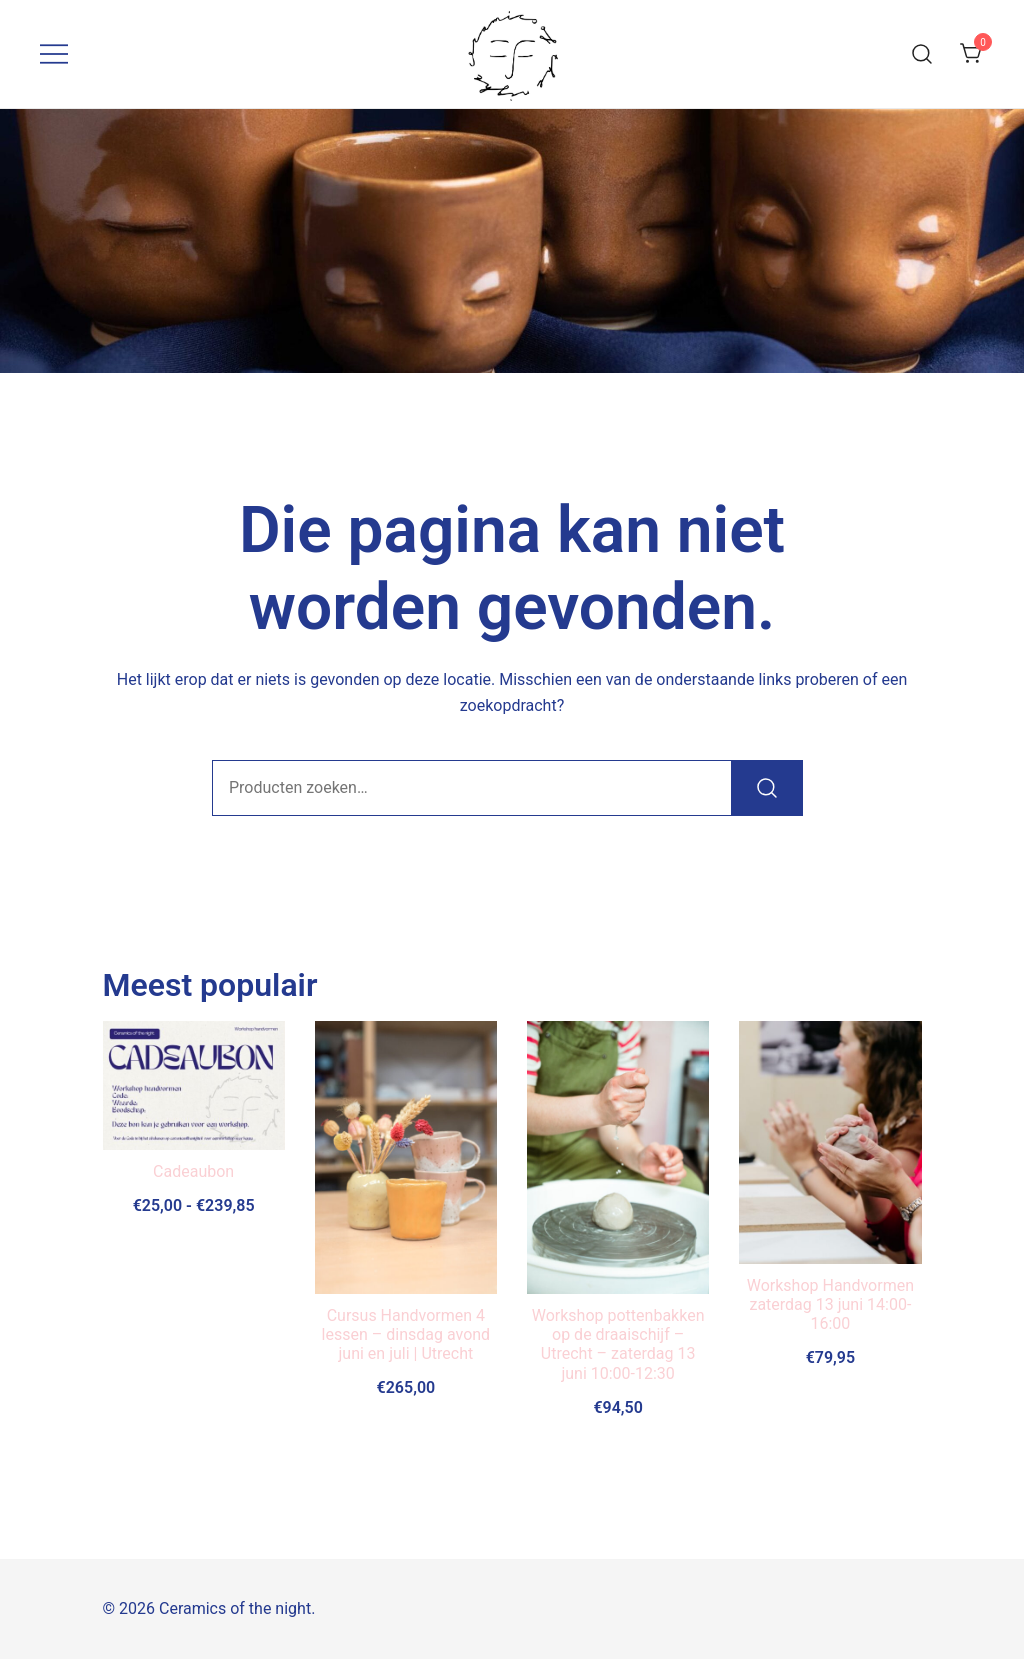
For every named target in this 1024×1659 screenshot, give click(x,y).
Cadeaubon (193, 1171)
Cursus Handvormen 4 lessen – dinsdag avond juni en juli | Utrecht (406, 1334)
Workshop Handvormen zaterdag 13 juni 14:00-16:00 (830, 1304)
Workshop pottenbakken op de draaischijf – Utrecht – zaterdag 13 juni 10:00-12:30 (618, 1344)
